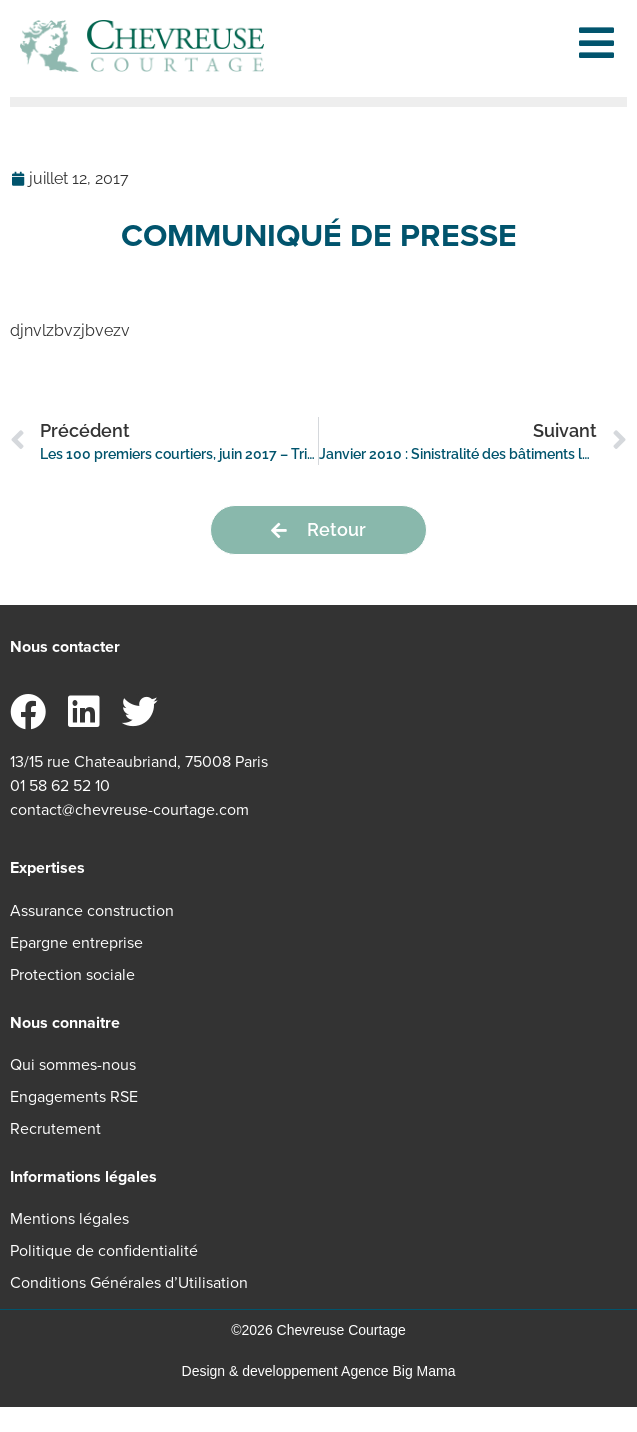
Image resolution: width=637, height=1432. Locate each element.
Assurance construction (92, 935)
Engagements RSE (74, 1121)
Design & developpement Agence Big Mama (319, 1397)
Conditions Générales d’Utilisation (129, 1308)
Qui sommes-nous (73, 1089)
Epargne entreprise (76, 967)
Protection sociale (72, 999)
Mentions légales (69, 1244)
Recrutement (55, 1153)
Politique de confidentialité (104, 1276)
